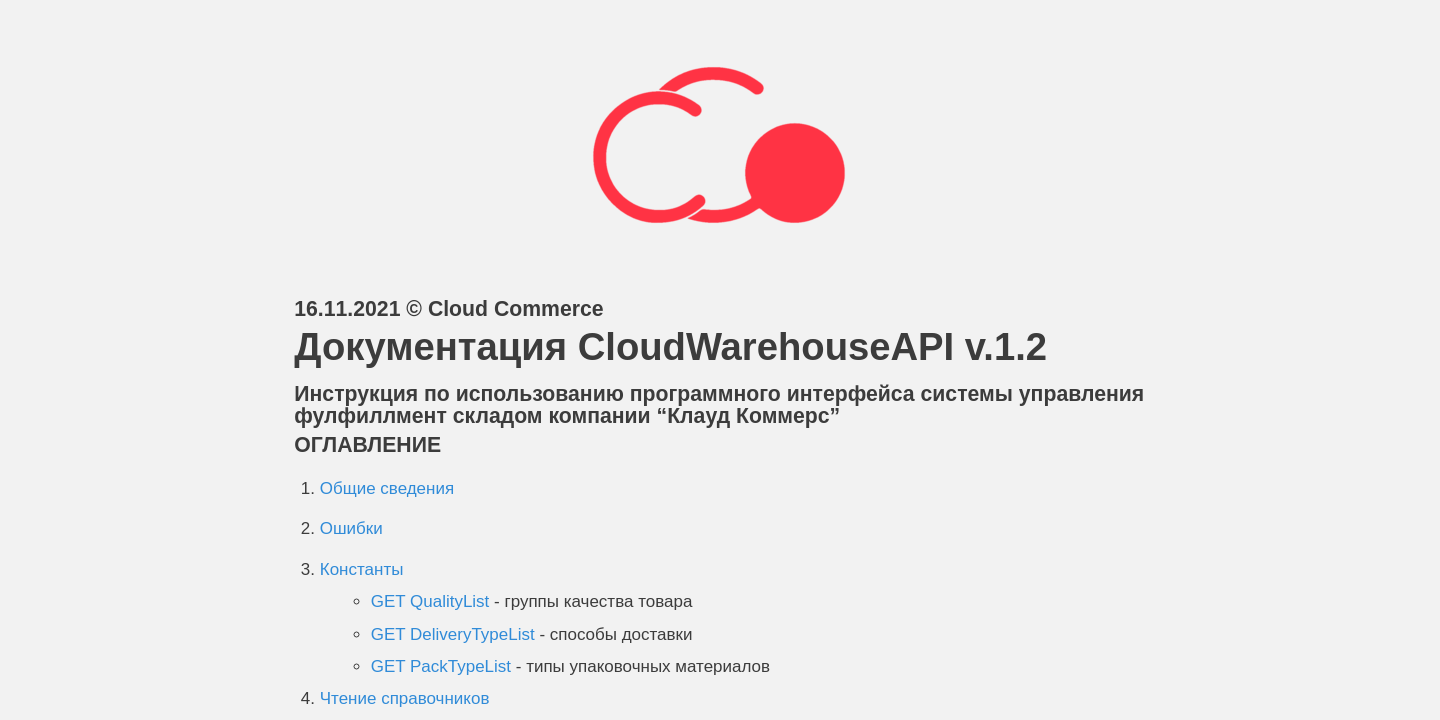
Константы (362, 569)
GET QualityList (430, 601)
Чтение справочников (405, 698)
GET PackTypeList (441, 666)
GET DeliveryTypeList (453, 634)
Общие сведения (387, 488)
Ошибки (351, 528)
